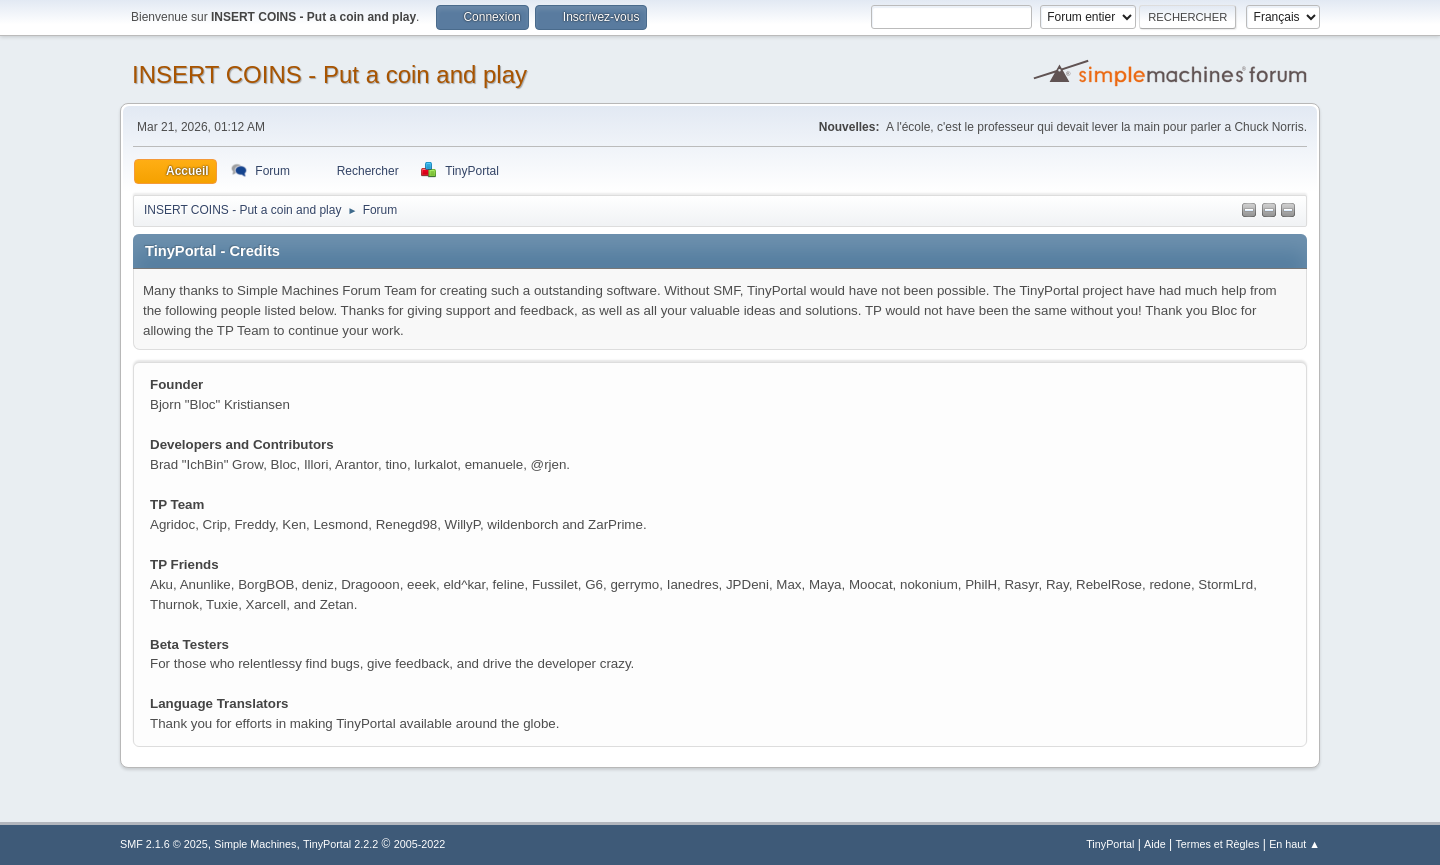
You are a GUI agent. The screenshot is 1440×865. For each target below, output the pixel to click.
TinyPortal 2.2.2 (340, 844)
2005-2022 (420, 844)
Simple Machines (255, 844)
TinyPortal (1110, 844)
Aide (1155, 844)
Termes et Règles (1217, 844)
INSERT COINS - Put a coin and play (329, 74)
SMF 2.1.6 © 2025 (164, 844)
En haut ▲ (1294, 844)
